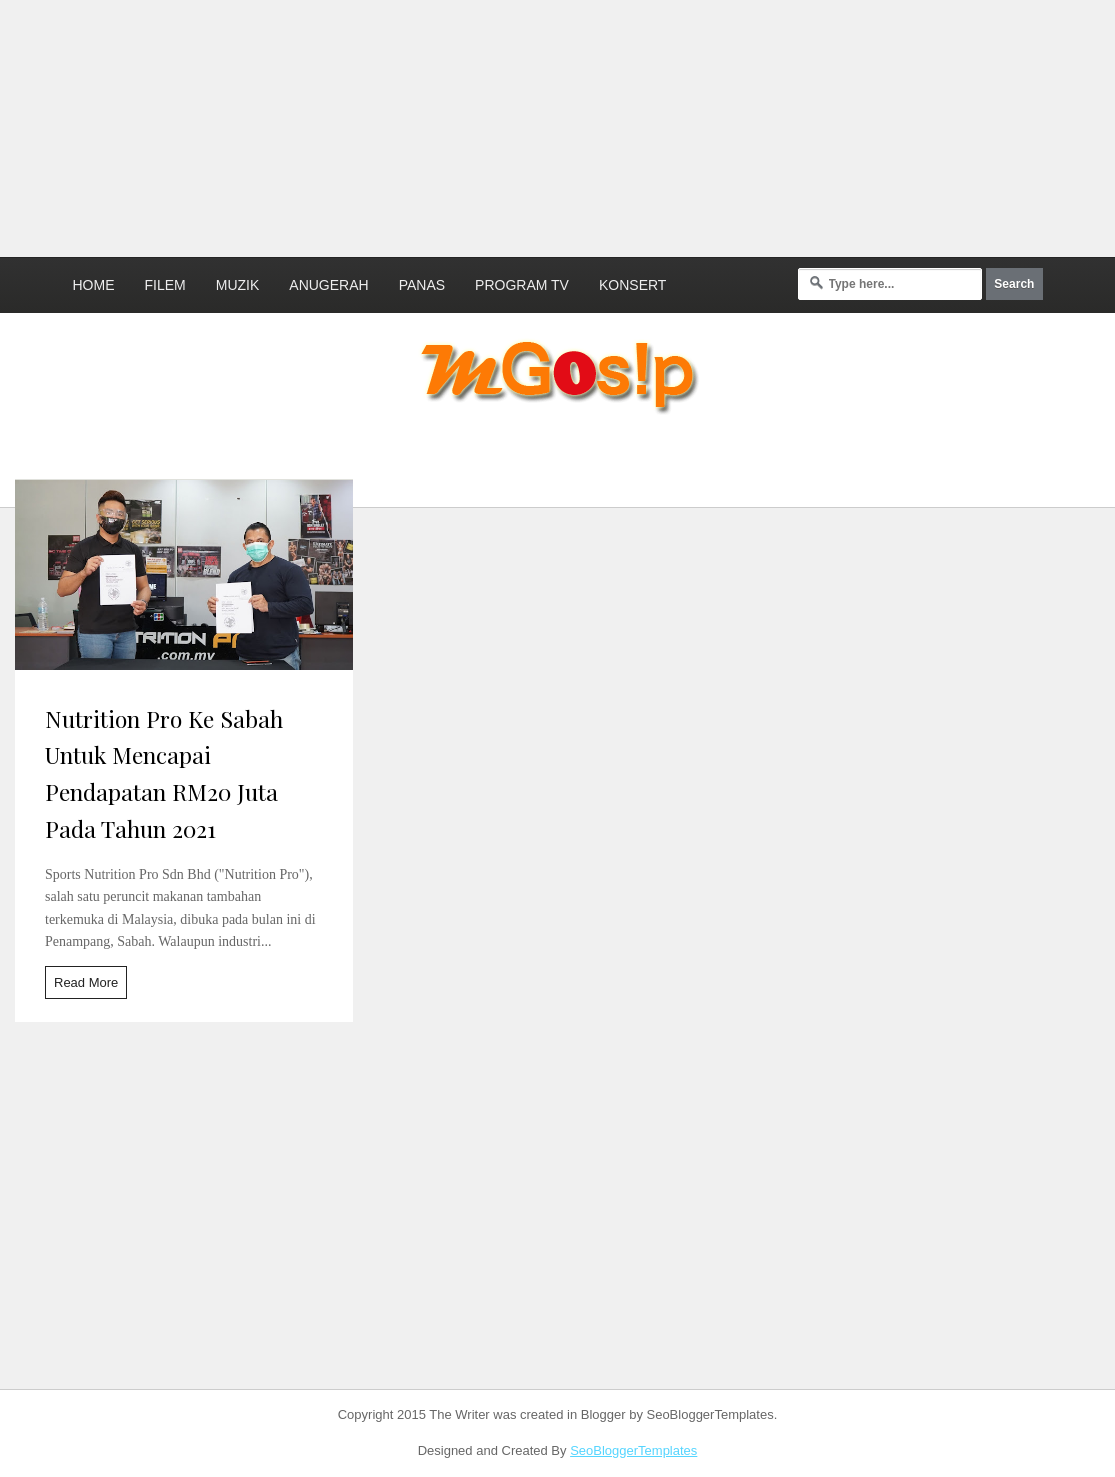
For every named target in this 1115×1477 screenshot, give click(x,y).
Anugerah (328, 285)
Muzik (238, 285)
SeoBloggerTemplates (633, 1450)
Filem (165, 285)
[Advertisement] (485, 125)
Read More (86, 982)
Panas (422, 285)
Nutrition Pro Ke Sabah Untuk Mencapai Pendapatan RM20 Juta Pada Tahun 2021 (164, 773)
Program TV (522, 285)
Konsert (632, 285)
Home (94, 285)
